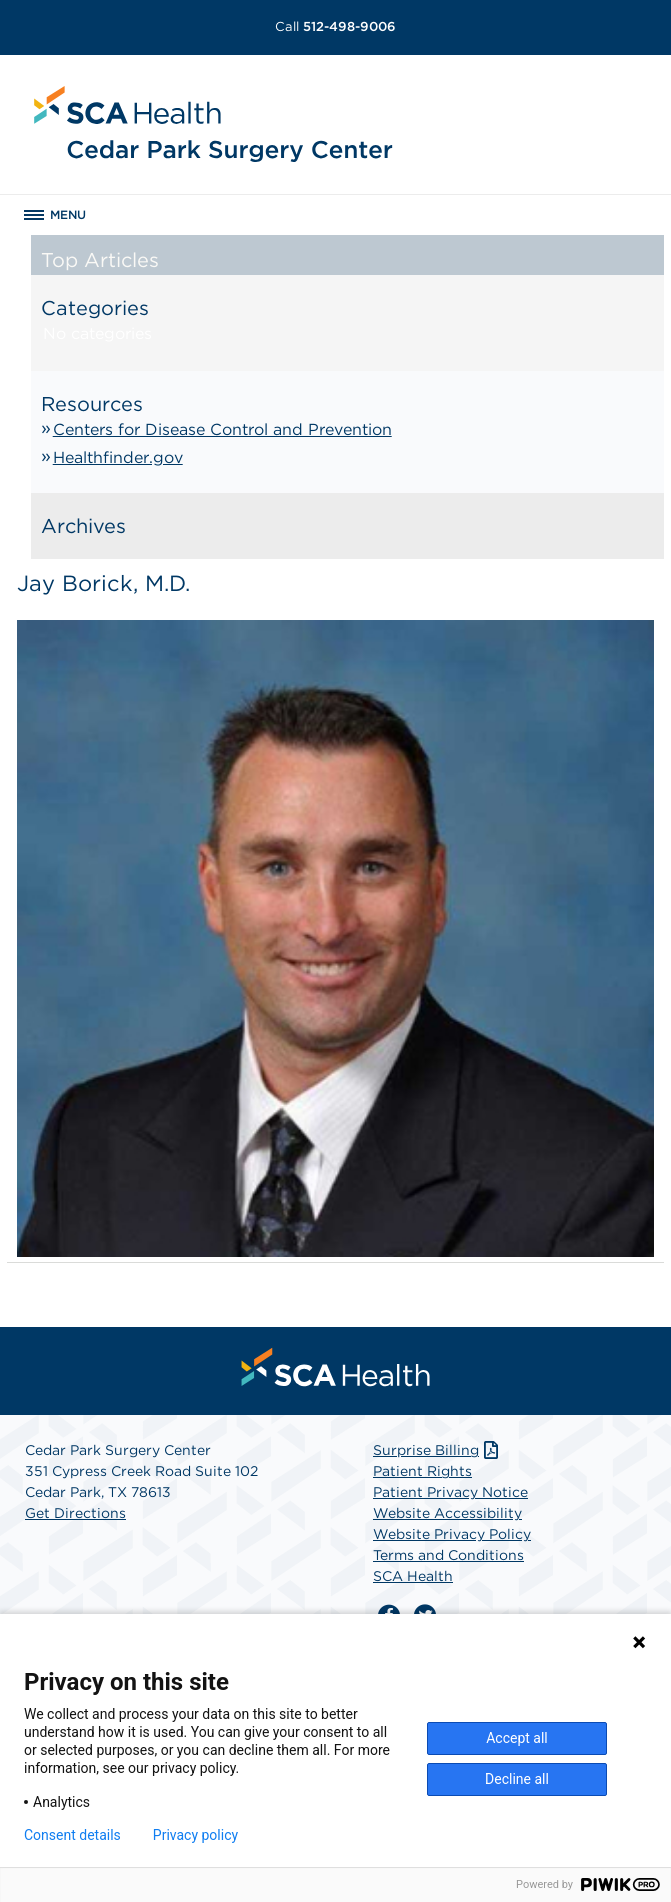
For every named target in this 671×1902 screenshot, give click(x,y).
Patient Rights (422, 1471)
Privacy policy (195, 1835)
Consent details (72, 1835)
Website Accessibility (447, 1513)
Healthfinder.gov (118, 457)
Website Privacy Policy (452, 1534)
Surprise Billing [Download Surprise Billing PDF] (437, 1450)
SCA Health (413, 1576)
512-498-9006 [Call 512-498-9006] (335, 26)
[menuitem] (336, 1367)
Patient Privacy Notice (450, 1492)
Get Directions (75, 1513)
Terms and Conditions (448, 1555)
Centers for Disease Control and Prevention (222, 429)
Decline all (517, 1779)
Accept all (517, 1738)
